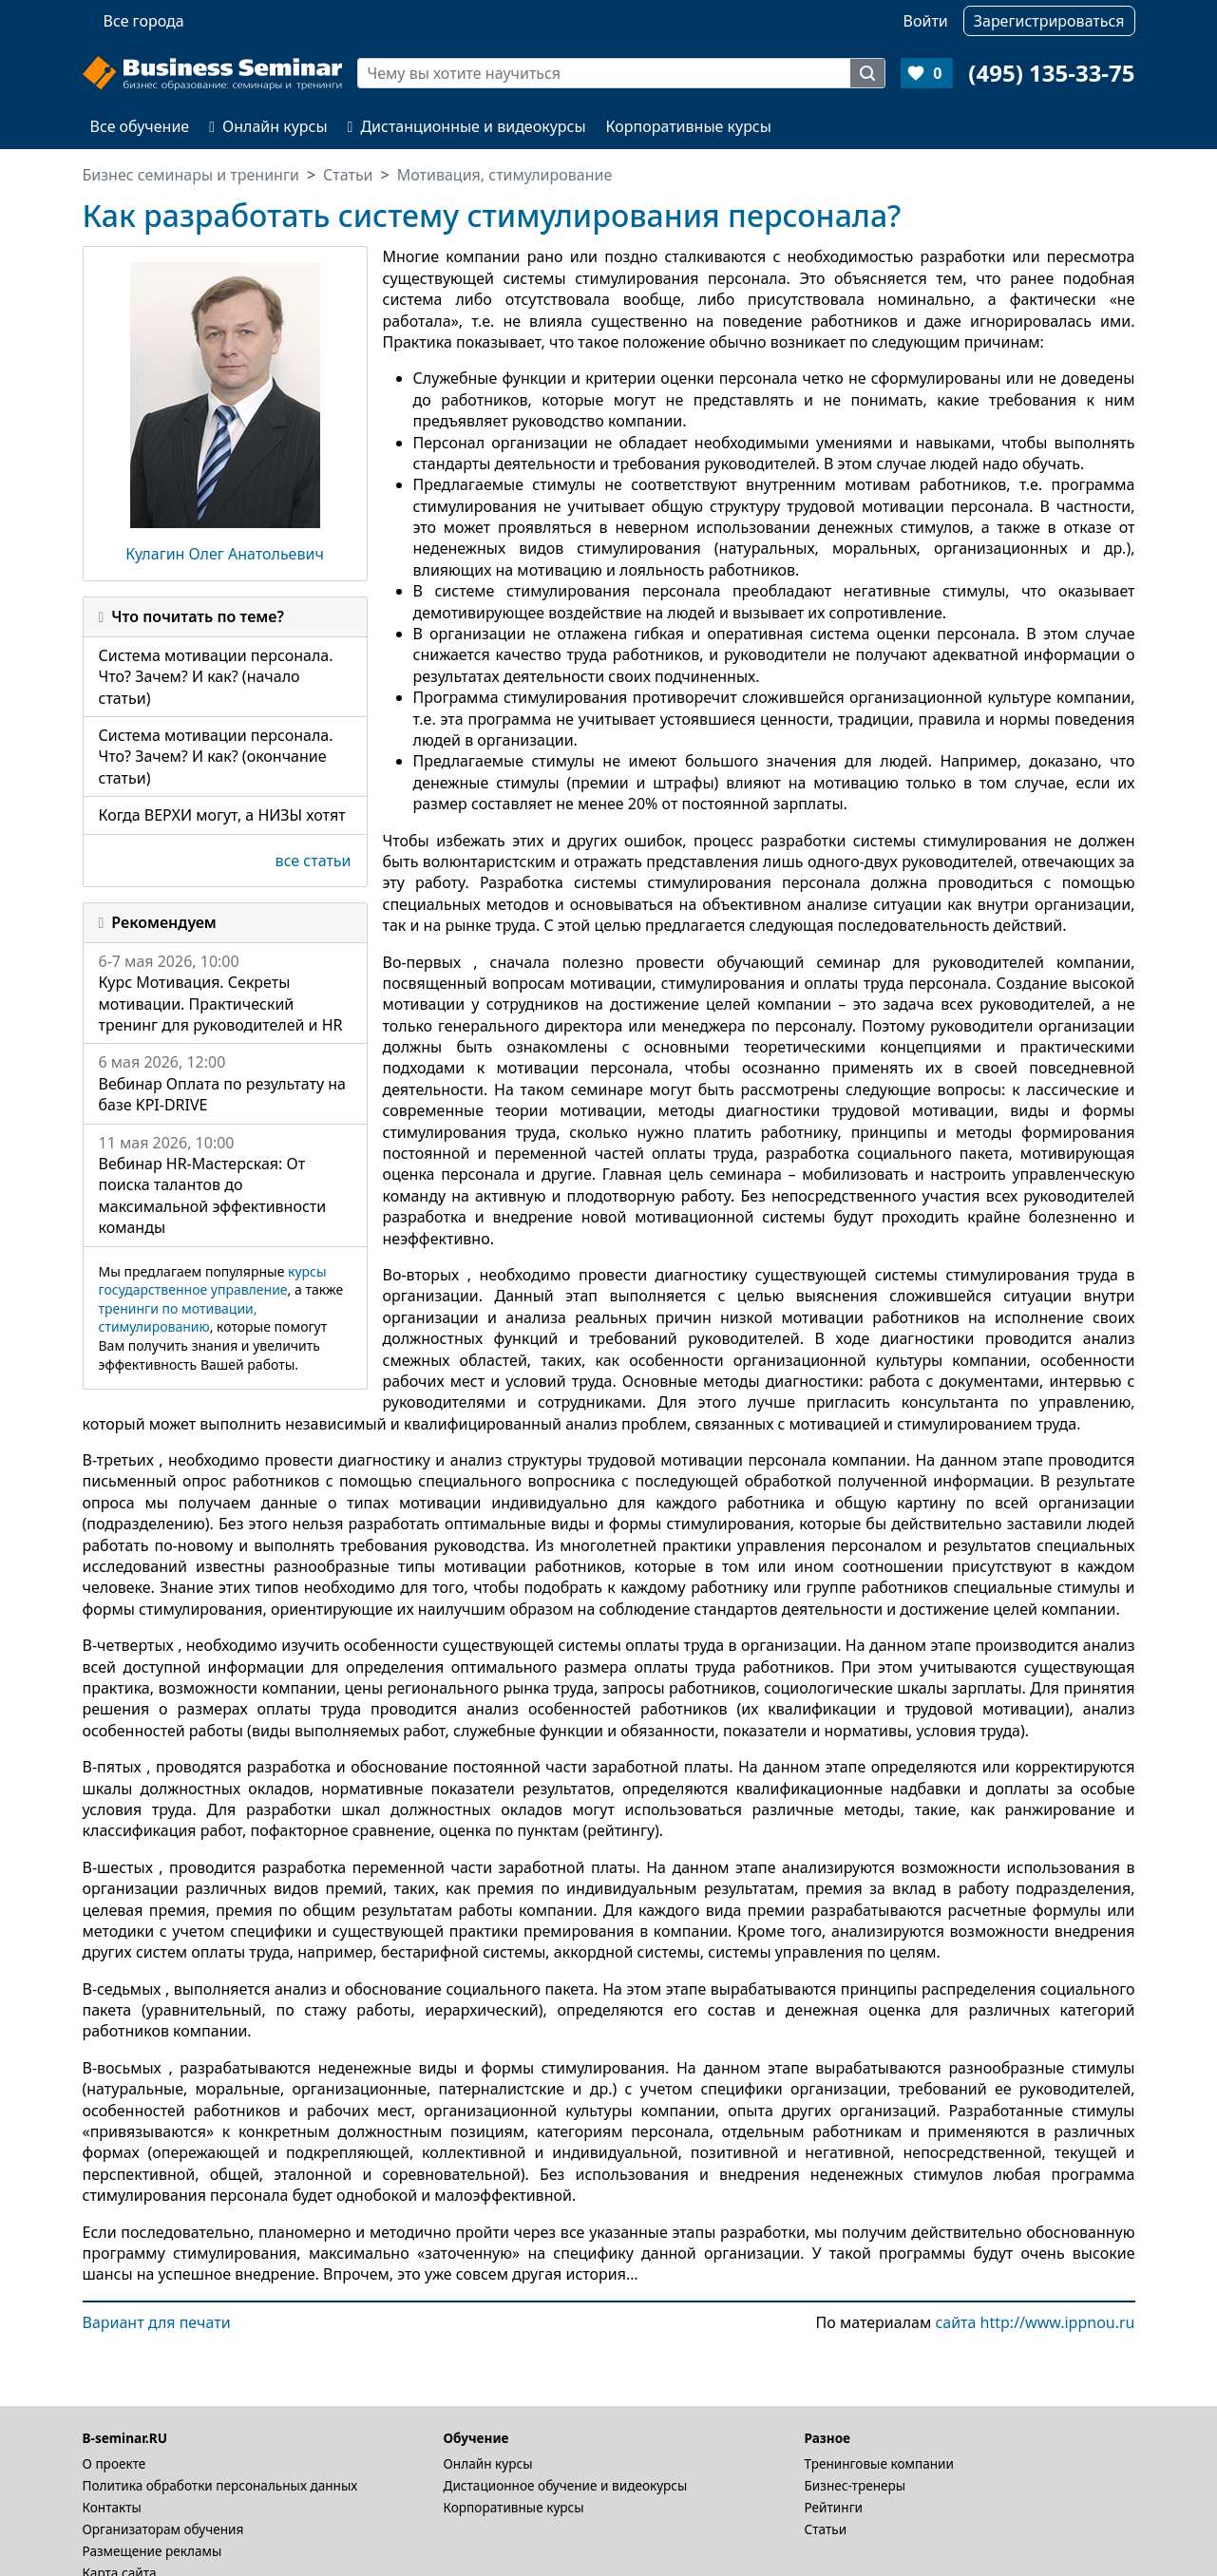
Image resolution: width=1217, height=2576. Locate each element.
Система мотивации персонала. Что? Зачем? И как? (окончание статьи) (216, 756)
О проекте (114, 2463)
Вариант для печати (157, 2322)
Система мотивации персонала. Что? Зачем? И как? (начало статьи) (216, 677)
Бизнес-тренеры (855, 2485)
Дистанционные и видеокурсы (467, 126)
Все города (144, 20)
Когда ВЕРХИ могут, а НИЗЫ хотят (222, 815)
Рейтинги (834, 2507)
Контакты (112, 2507)
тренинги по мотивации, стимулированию (178, 1317)
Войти (925, 20)
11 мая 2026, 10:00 (225, 1185)
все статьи (314, 860)
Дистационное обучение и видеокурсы (566, 2485)
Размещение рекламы (152, 2551)
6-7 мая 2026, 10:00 (225, 993)
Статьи (826, 2529)
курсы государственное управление (213, 1280)
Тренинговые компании (879, 2463)
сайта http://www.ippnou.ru (1034, 2322)
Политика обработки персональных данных (220, 2485)
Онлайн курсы (268, 126)
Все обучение (140, 126)
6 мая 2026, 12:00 (225, 1083)
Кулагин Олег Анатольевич (224, 553)
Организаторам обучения (163, 2529)
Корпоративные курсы (688, 126)
